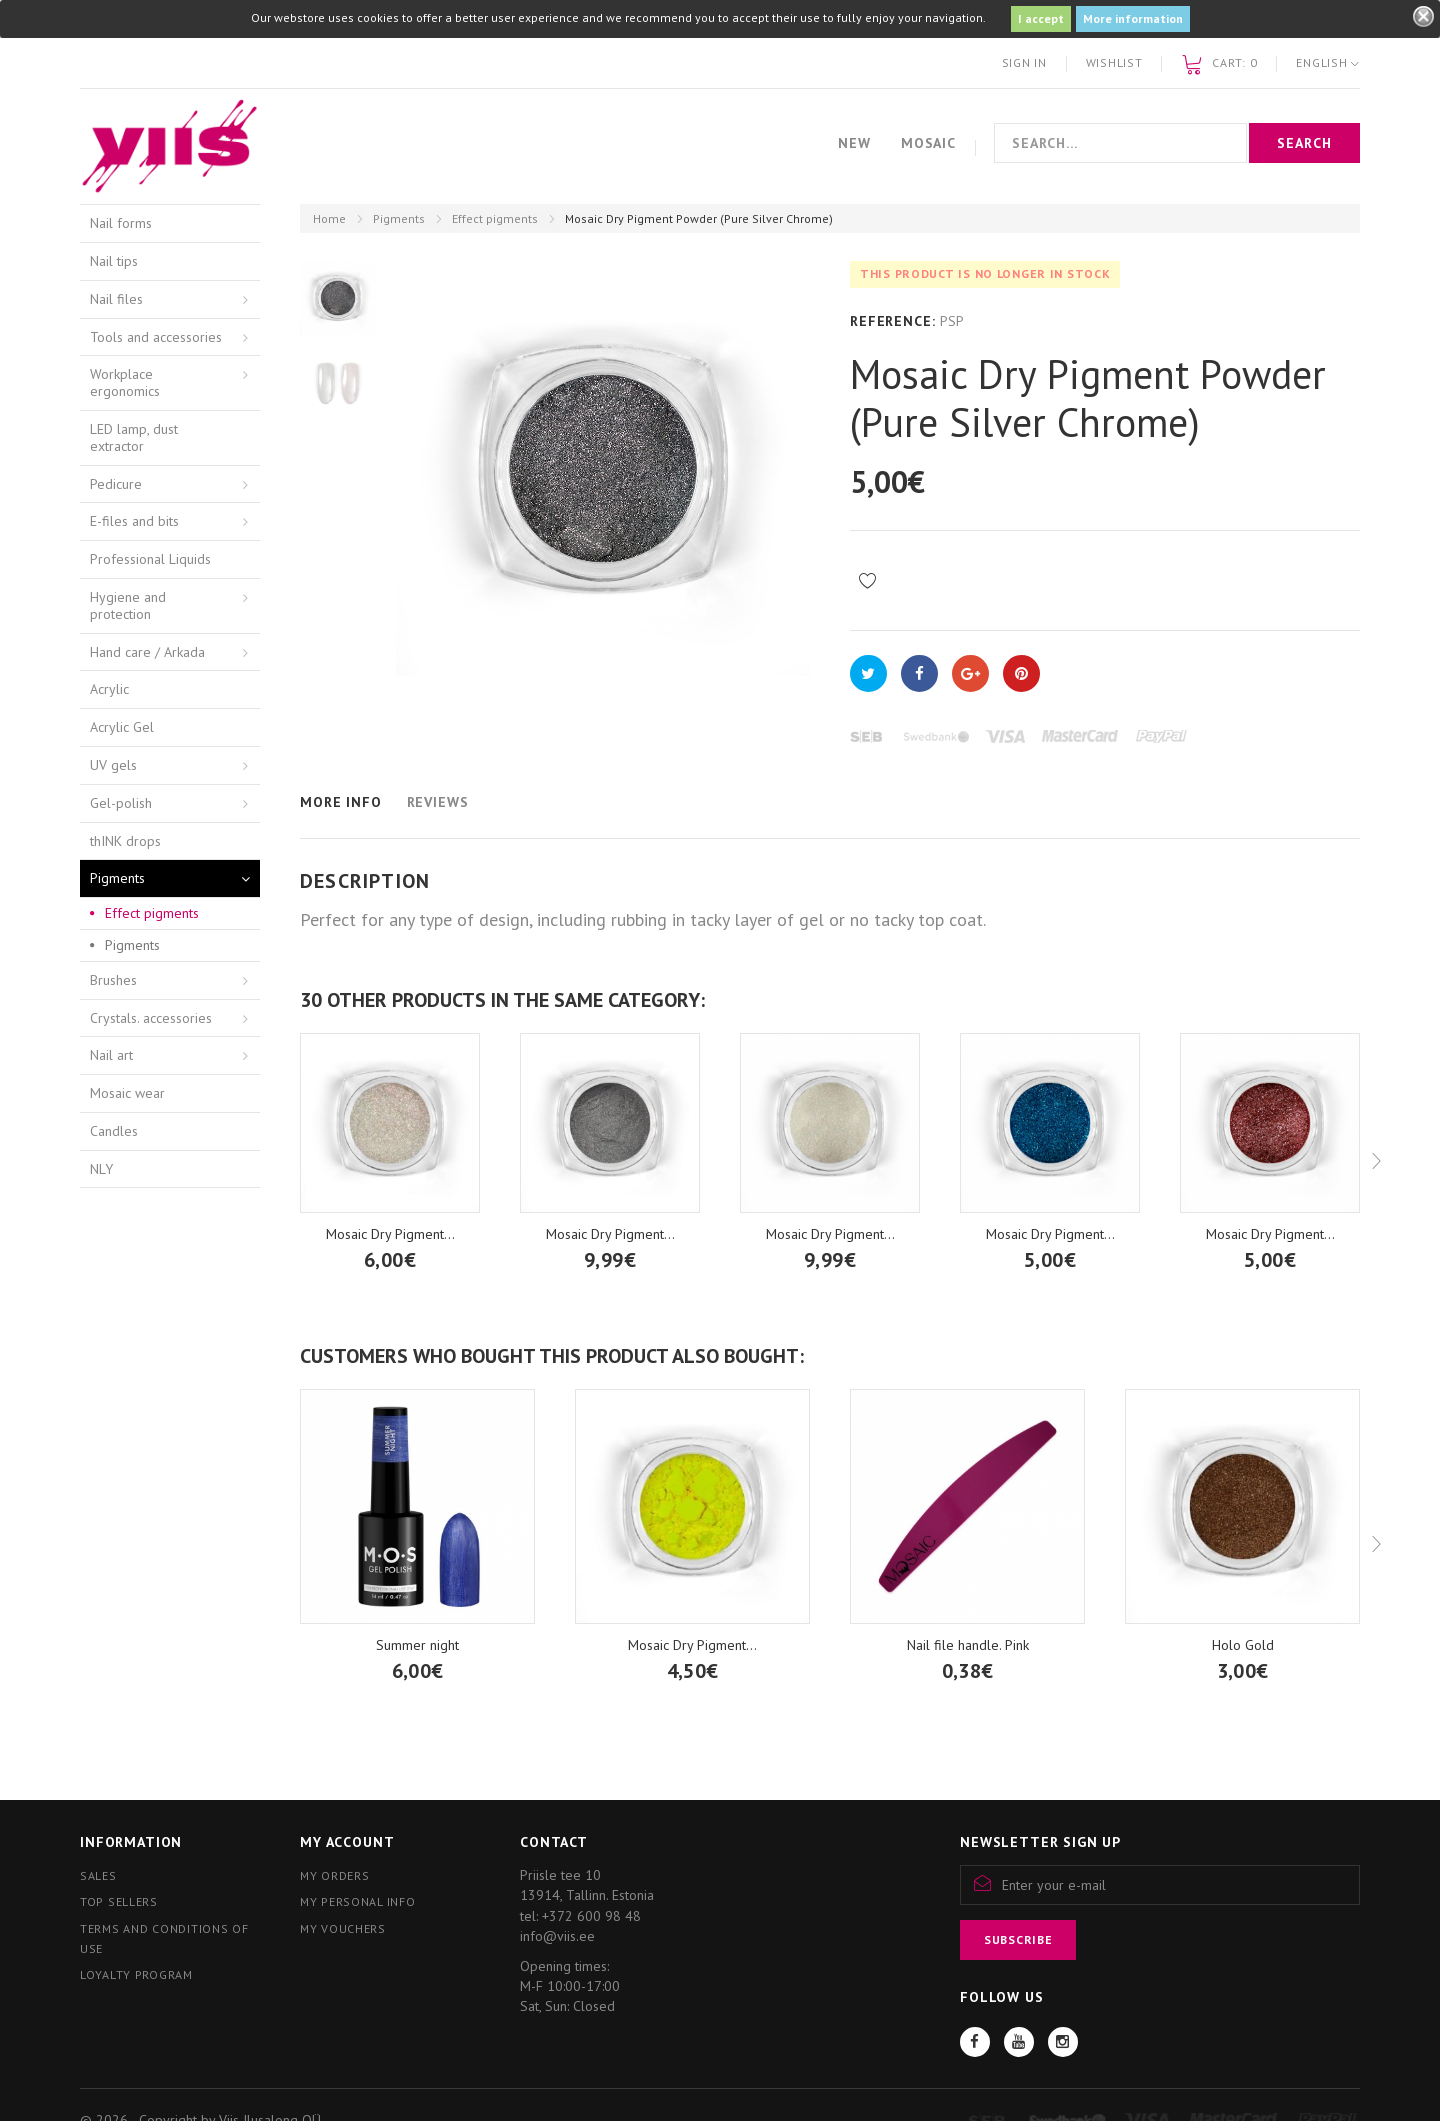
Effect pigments (495, 218)
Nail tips (114, 261)
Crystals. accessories (151, 1018)
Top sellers (119, 1901)
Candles (114, 1131)
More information (1133, 18)
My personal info (358, 1901)
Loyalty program (136, 1974)
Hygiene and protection (128, 605)
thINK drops (125, 841)
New (854, 143)
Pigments (399, 218)
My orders (334, 1875)
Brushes (113, 980)
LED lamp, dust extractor (134, 437)
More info (341, 802)
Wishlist (1114, 62)
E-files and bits (134, 521)
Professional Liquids (150, 559)
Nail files (116, 299)
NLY (101, 1169)
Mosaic (928, 143)
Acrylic (109, 689)
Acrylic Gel (122, 727)
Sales (98, 1875)
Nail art (111, 1055)
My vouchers (343, 1928)
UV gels (113, 765)
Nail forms (121, 223)
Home (329, 218)
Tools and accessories (156, 337)
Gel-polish (121, 803)
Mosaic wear (127, 1093)
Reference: (892, 321)
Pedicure (116, 484)
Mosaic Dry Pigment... (610, 1234)
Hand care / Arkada (147, 652)
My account (347, 1842)
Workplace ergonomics (125, 382)
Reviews (438, 802)
